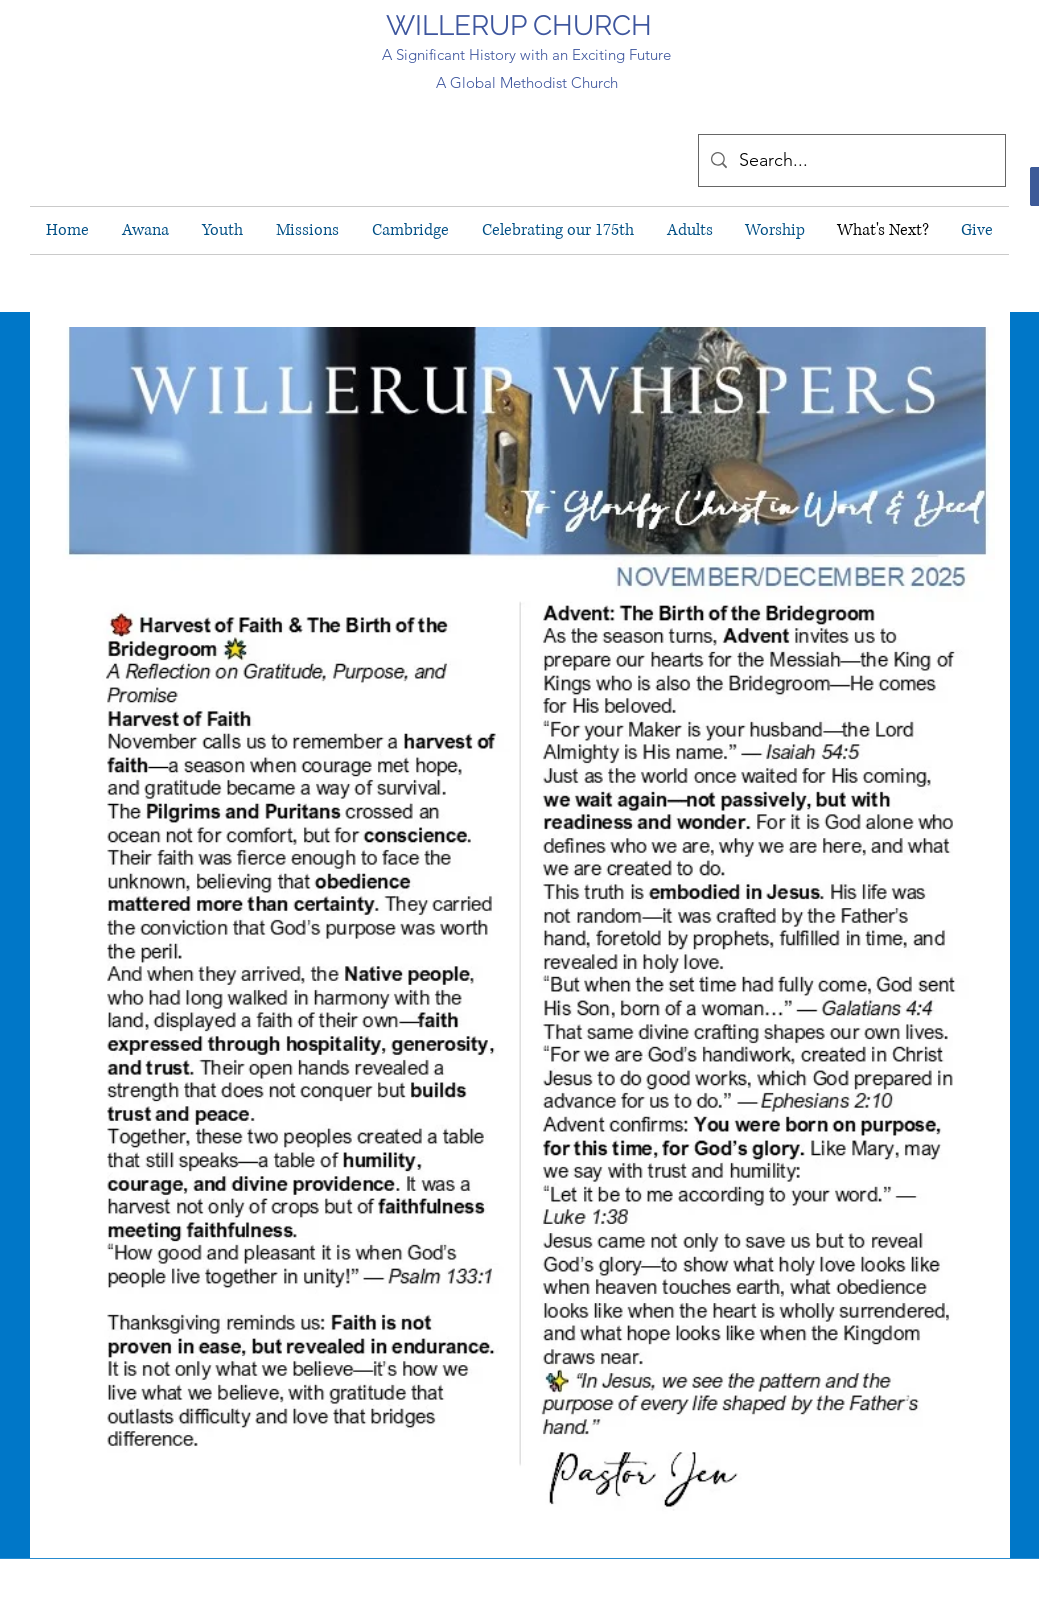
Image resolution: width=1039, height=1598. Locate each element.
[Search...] (851, 160)
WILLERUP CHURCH (519, 25)
